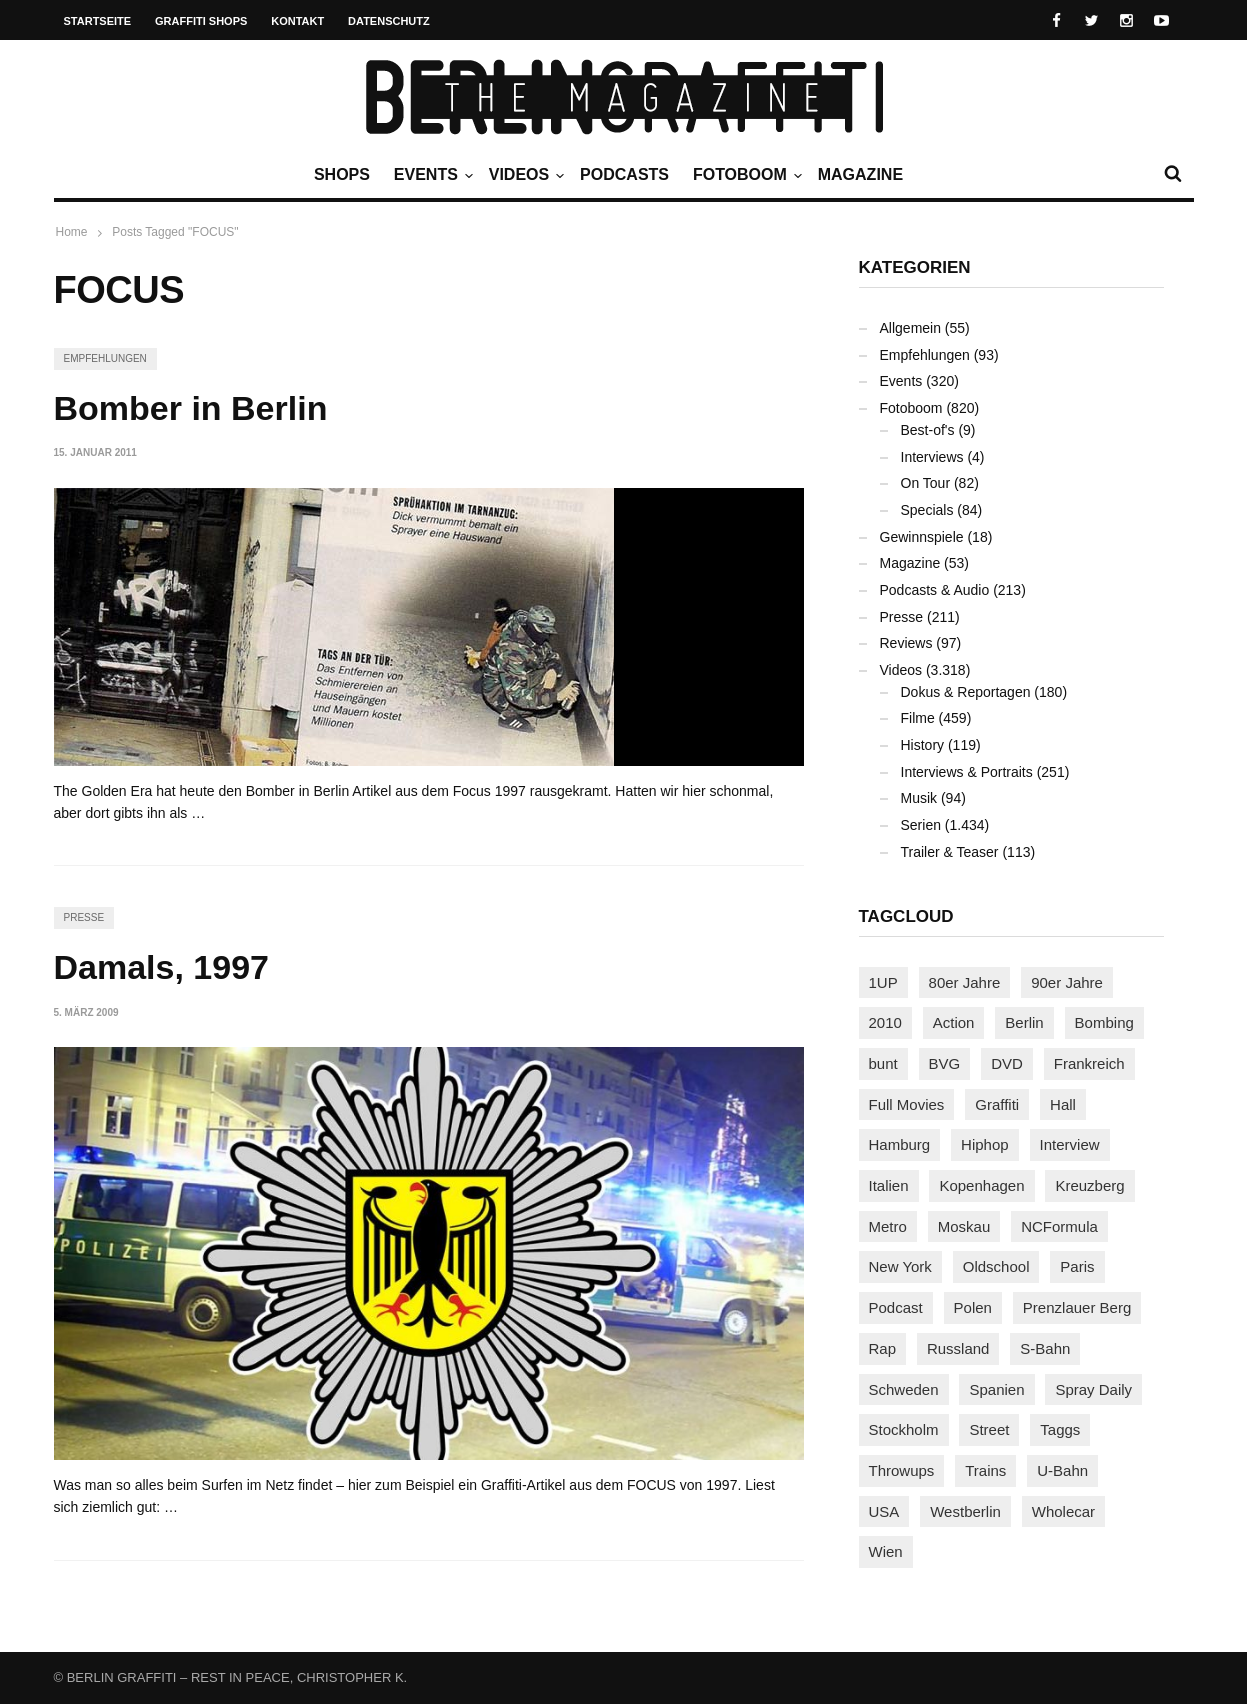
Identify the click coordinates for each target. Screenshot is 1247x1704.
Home (72, 232)
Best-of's (928, 430)
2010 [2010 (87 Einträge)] (885, 1022)
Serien (921, 825)
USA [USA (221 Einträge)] (884, 1511)
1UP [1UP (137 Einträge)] (883, 982)
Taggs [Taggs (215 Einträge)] (1060, 1429)
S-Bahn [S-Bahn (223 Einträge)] (1045, 1348)
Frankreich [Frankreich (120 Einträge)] (1089, 1063)
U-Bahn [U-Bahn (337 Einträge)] (1062, 1470)
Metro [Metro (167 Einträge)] (888, 1226)
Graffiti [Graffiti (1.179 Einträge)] (997, 1104)
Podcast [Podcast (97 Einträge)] (896, 1307)
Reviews (906, 643)
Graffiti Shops (201, 21)
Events (431, 175)
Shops (342, 174)
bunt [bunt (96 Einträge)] (883, 1063)
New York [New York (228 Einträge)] (900, 1266)
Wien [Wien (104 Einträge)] (886, 1551)
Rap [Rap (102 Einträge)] (883, 1348)
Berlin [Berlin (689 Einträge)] (1024, 1022)
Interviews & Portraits (967, 772)
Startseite (98, 21)
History (923, 745)
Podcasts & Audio (935, 590)
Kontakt (297, 21)
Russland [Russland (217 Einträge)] (958, 1348)
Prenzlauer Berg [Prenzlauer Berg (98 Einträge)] (1077, 1307)
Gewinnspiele (922, 537)
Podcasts (624, 174)
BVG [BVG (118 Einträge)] (945, 1063)
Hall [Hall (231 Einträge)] (1063, 1104)
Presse (84, 917)
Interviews (932, 457)
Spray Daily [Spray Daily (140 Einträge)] (1093, 1389)
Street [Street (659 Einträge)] (989, 1429)
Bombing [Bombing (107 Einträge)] (1104, 1022)
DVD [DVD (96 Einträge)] (1007, 1063)
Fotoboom (745, 175)
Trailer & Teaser (950, 852)
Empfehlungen (105, 358)
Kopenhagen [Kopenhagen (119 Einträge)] (981, 1185)
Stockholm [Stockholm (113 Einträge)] (904, 1429)
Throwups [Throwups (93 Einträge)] (902, 1470)
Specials (927, 510)
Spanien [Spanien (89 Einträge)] (996, 1389)
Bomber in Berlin (191, 408)
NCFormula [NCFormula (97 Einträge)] (1059, 1226)
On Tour (926, 483)
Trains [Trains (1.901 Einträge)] (985, 1470)
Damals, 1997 (162, 967)
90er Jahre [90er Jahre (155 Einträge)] (1067, 982)
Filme (918, 718)
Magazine (860, 174)
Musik (919, 798)
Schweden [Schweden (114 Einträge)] (904, 1389)
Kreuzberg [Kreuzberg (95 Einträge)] (1089, 1185)
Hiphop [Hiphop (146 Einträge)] (985, 1144)
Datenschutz (389, 21)
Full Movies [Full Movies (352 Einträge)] (907, 1104)
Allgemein (910, 328)
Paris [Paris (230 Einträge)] (1077, 1266)
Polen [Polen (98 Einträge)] (973, 1307)
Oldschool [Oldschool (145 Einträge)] (996, 1266)
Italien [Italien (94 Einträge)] (889, 1185)
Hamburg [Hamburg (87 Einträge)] (900, 1144)
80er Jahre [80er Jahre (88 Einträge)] (965, 982)
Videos (524, 175)
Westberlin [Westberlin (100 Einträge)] (965, 1511)
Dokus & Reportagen (966, 692)
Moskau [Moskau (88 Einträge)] (964, 1226)
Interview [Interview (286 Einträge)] (1070, 1144)
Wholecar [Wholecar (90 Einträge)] (1063, 1511)
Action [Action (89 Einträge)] (954, 1022)
